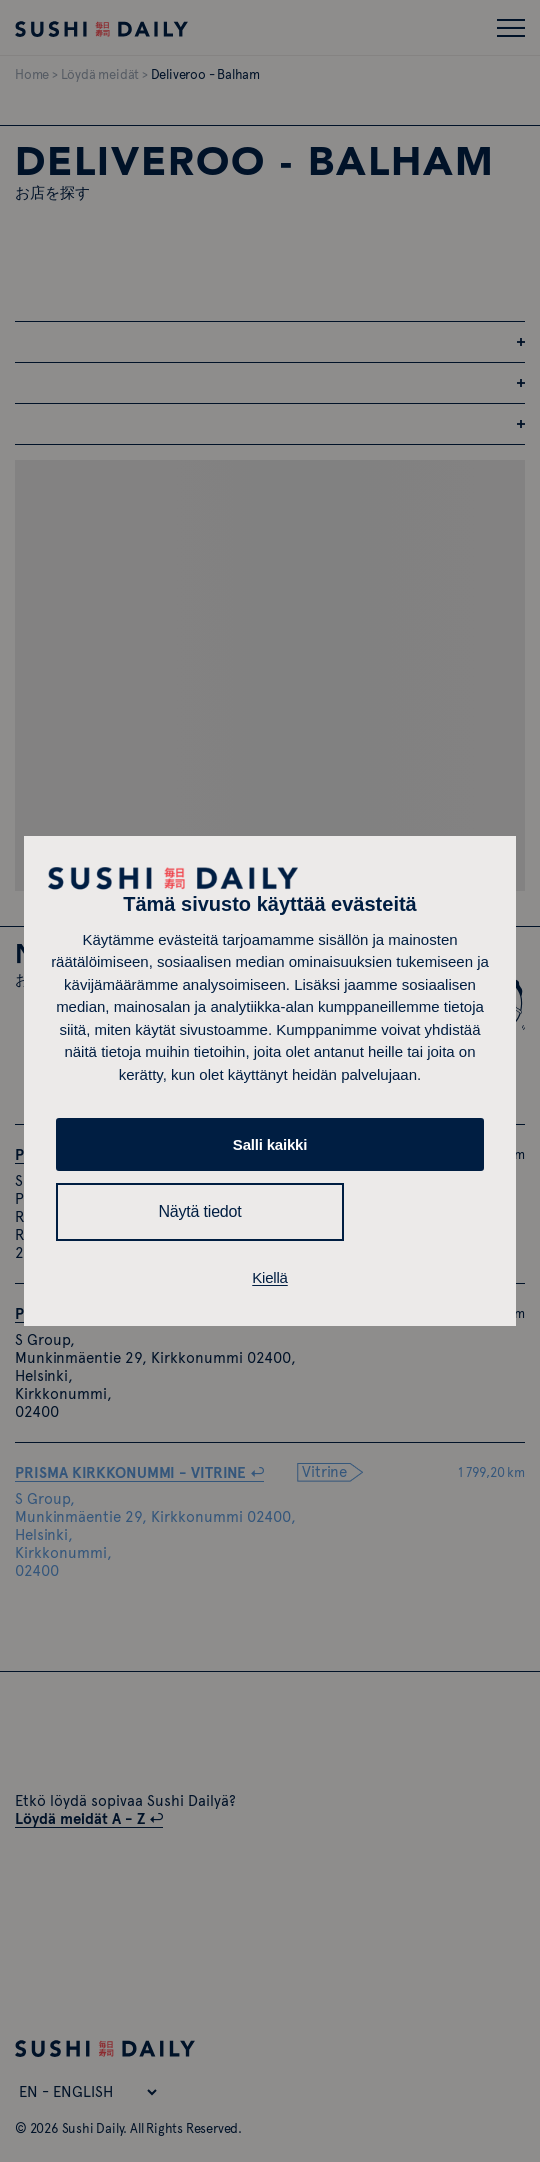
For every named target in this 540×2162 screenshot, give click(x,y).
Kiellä (270, 1277)
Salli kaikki (270, 1144)
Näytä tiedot (200, 1211)
